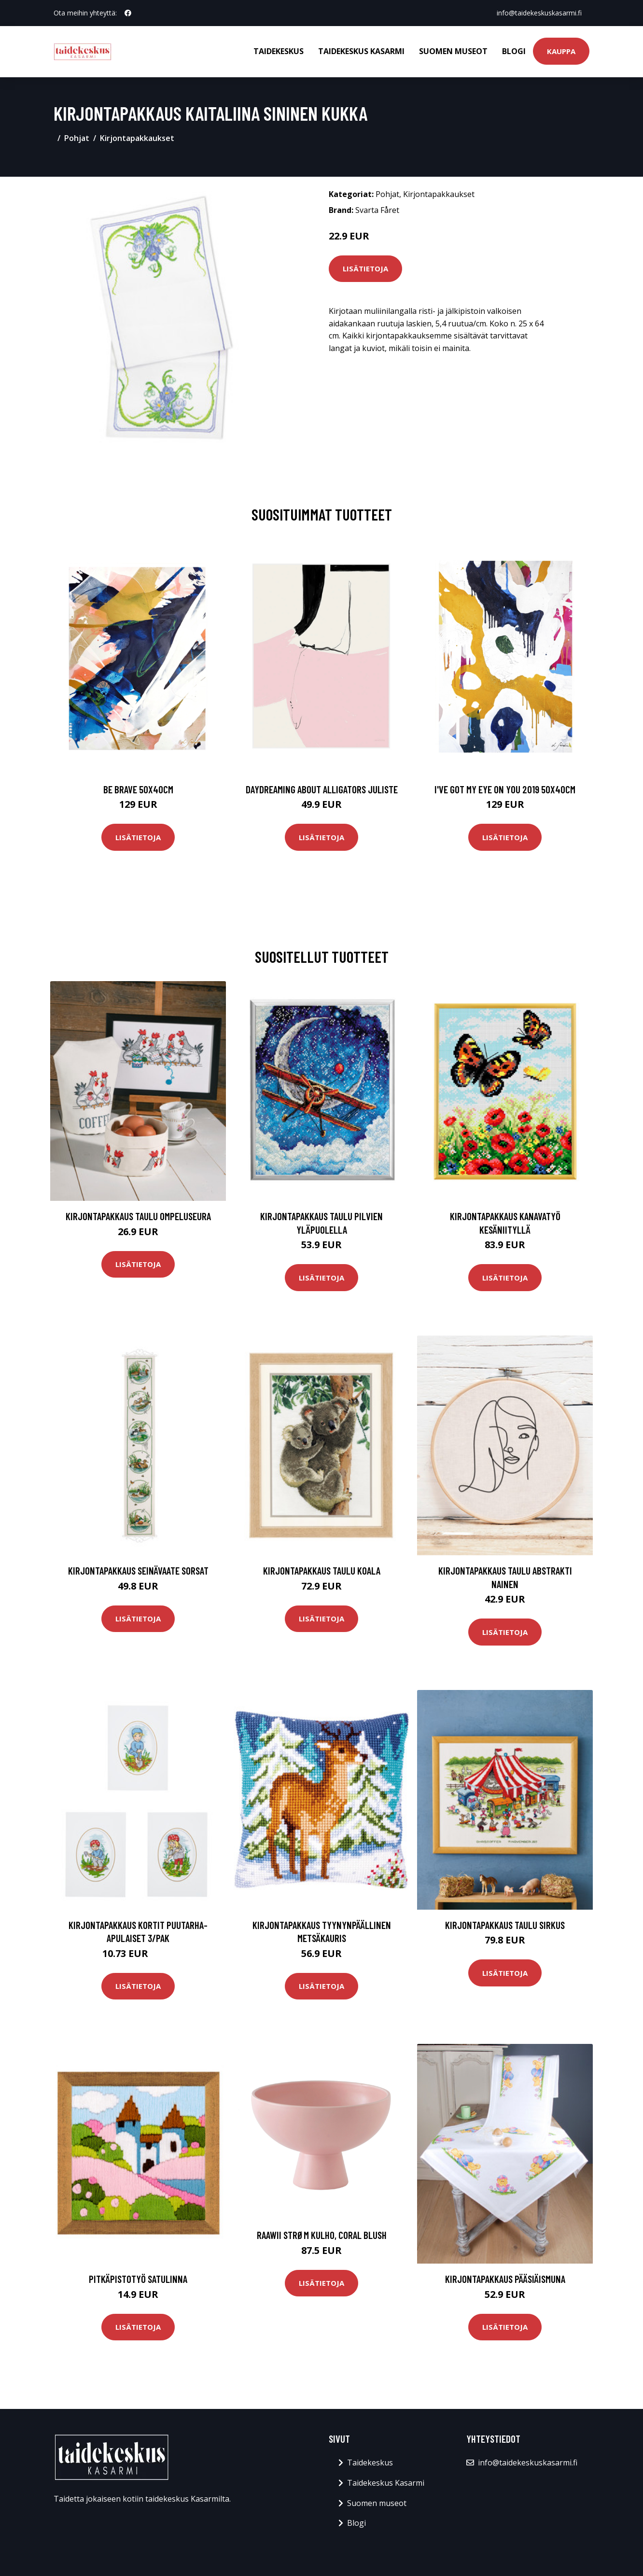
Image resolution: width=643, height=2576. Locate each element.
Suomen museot (453, 51)
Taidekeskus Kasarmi (361, 51)
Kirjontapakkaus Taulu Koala (321, 1570)
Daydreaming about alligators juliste (322, 789)
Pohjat (76, 138)
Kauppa (561, 51)
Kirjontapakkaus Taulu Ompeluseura (138, 1216)
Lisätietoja (365, 268)
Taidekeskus (278, 51)
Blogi (514, 51)
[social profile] (128, 13)
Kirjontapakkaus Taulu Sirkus (505, 1925)
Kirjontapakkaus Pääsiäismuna (505, 2279)
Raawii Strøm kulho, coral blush (322, 2235)
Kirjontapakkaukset (137, 138)
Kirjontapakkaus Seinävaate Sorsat (138, 1570)
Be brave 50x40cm (138, 789)
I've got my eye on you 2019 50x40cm (504, 789)
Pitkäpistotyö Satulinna (138, 2279)
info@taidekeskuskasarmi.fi (539, 12)
